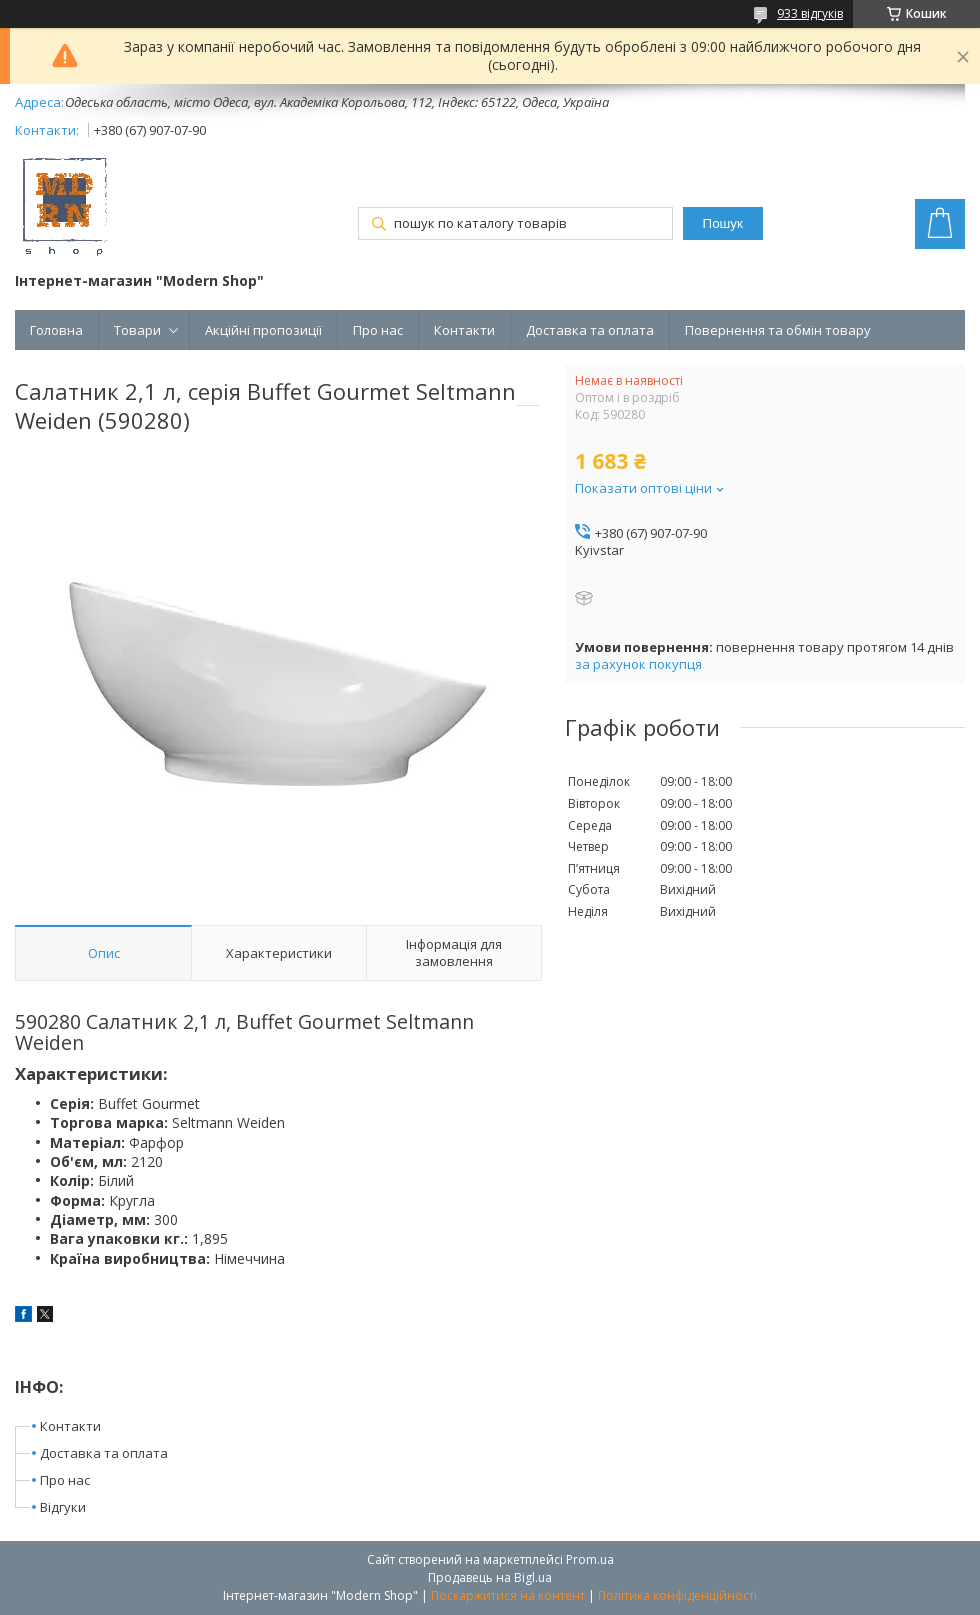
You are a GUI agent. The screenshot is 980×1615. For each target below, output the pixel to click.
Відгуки (63, 1507)
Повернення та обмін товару (778, 330)
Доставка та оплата (590, 330)
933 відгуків (810, 13)
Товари (137, 330)
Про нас (378, 330)
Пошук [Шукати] (723, 223)
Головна (56, 330)
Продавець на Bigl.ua (490, 1577)
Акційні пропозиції (263, 330)
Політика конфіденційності (677, 1595)
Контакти (464, 330)
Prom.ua (590, 1559)
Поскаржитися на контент (508, 1595)
